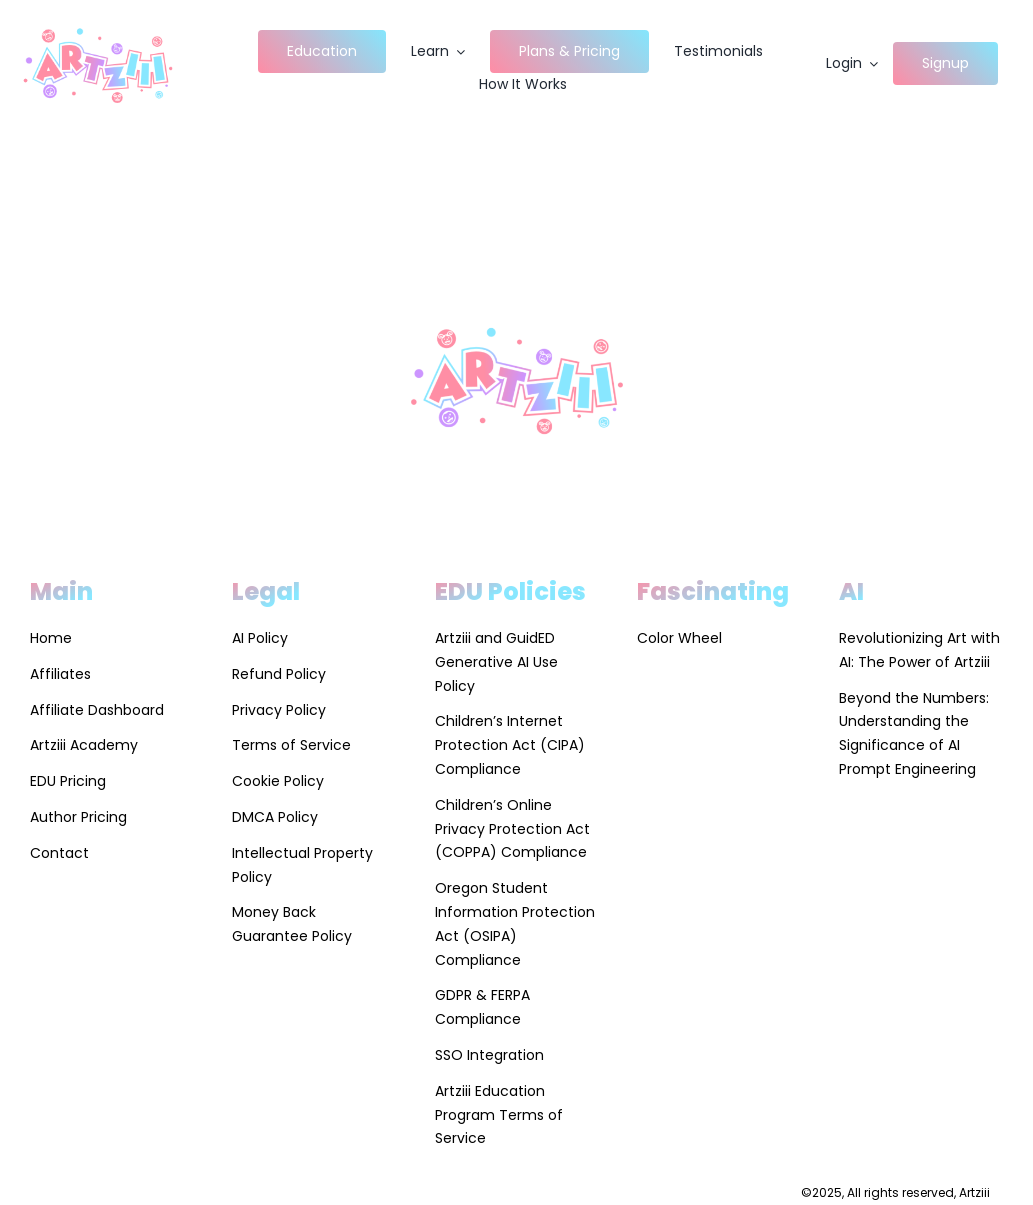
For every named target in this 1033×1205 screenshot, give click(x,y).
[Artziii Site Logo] (98, 26)
